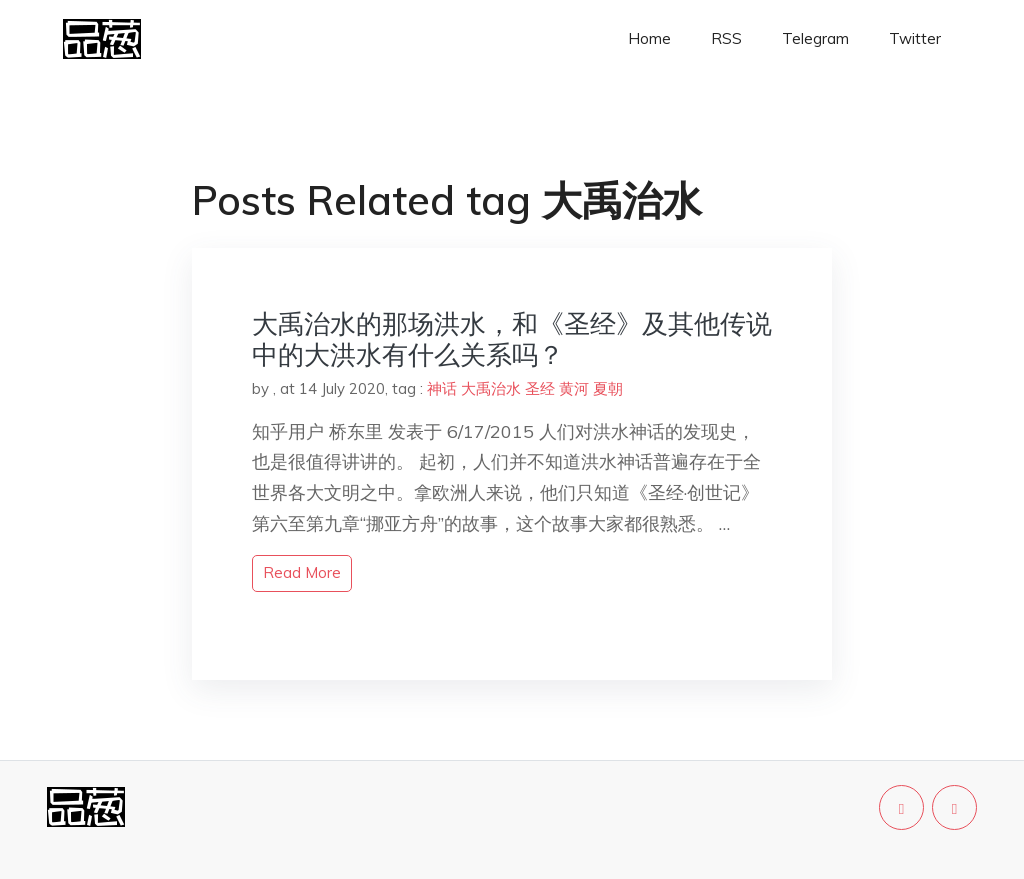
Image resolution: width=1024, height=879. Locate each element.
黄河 (574, 388)
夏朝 (608, 388)
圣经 (540, 388)
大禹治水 (491, 388)
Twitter (915, 38)
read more (302, 572)
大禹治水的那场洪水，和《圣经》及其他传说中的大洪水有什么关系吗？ (512, 339)
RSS (726, 38)
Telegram (815, 38)
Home (649, 38)
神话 (442, 388)
